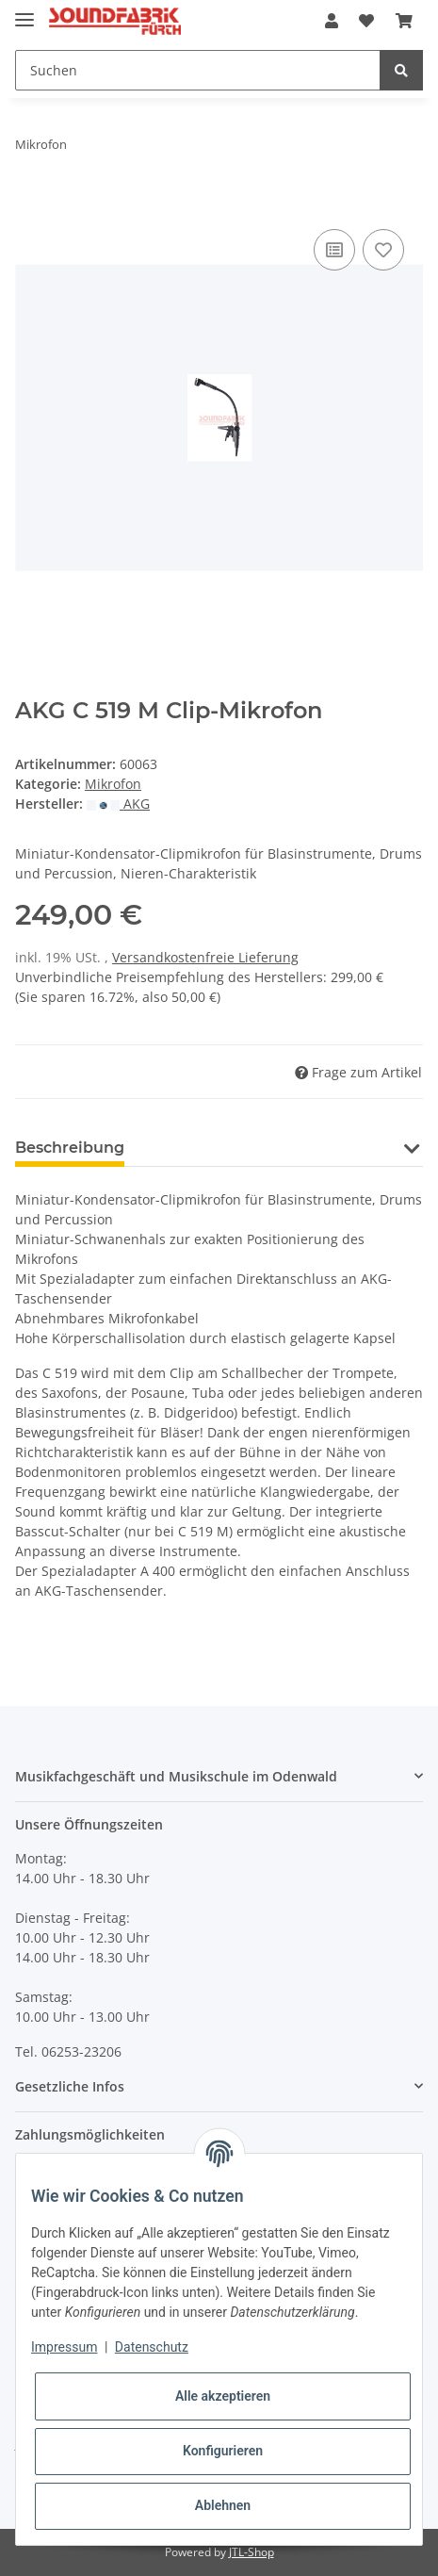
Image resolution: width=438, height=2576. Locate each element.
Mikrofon (113, 784)
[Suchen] (198, 70)
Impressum (64, 2346)
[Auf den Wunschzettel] (383, 250)
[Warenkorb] (404, 21)
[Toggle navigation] (24, 12)
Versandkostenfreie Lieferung (205, 957)
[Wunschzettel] (366, 21)
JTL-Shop (251, 2552)
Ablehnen (223, 2505)
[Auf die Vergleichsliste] (334, 250)
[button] (332, 21)
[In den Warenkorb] (30, 203)
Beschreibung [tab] (69, 1148)
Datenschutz (151, 2346)
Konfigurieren (223, 2450)
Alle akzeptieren (222, 2396)
